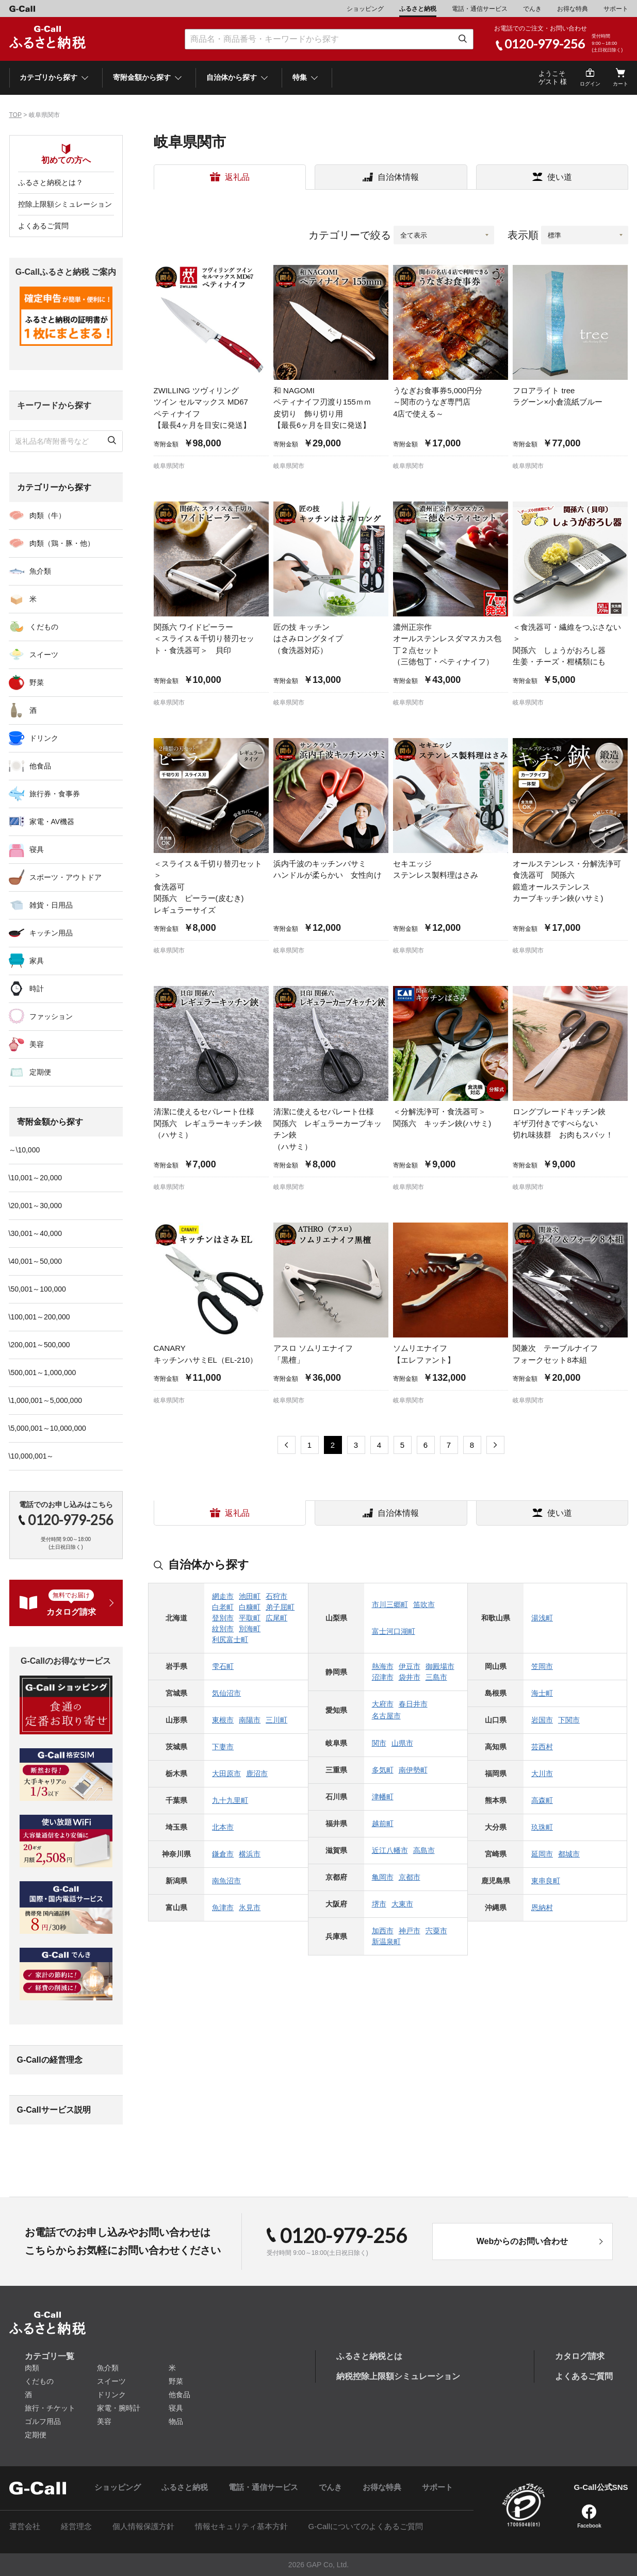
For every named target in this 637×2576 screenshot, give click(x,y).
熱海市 (383, 1666)
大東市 (402, 1904)
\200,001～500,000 (39, 1345)
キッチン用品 (51, 933)
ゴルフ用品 (43, 2421)
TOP (15, 115)
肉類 (32, 2368)
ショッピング (365, 8)
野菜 (36, 682)
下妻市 (223, 1747)
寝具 (36, 849)
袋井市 (409, 1677)
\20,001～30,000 (35, 1205)
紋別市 (223, 1629)
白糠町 (249, 1607)
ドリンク (43, 738)
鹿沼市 (257, 1773)
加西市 (383, 1931)
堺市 (379, 1904)
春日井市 (413, 1704)
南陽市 (249, 1720)
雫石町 (223, 1666)
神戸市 (409, 1931)
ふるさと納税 (417, 8)
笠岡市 (542, 1666)
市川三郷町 (390, 1604)
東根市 (223, 1720)
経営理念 (76, 2526)
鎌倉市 (223, 1854)
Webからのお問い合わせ (522, 2241)
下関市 (569, 1720)
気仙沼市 (226, 1693)
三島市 (436, 1677)
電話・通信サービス (480, 8)
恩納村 (542, 1907)
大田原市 (226, 1773)
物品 (176, 2421)
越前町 (383, 1823)
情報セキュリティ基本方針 (241, 2526)
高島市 (424, 1850)
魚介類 (40, 571)
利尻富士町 (230, 1639)
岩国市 (542, 1720)
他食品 (40, 766)
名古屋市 (386, 1716)
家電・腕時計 (118, 2408)
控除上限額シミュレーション (65, 204)
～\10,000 (24, 1150)
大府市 (383, 1704)
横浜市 (249, 1854)
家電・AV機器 (52, 821)
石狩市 (276, 1596)
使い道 (559, 177)
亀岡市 (383, 1877)
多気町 (383, 1770)
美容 (36, 1044)
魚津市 (223, 1907)
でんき (532, 8)
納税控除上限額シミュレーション (398, 2376)
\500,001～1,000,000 (42, 1372)
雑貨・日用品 (51, 905)
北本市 (223, 1827)
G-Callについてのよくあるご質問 (365, 2526)
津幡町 (383, 1797)
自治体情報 (398, 177)
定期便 (40, 1072)
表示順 (523, 235)
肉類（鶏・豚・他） (61, 543)
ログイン (590, 84)
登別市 (223, 1618)
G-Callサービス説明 (54, 2110)
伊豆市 (409, 1666)
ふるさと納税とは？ (50, 182)
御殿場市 (440, 1666)
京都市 (409, 1877)
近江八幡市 (390, 1850)
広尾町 (276, 1618)
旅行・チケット (50, 2408)
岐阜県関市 (169, 466)
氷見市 (249, 1907)
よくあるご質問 (43, 226)
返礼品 (237, 177)
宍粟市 (436, 1931)
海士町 (542, 1693)
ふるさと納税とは (369, 2356)
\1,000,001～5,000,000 (45, 1400)
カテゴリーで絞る (349, 235)
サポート (615, 8)
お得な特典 (572, 8)
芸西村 (542, 1747)
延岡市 (542, 1854)
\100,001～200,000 (39, 1317)
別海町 (249, 1629)
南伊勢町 (413, 1770)
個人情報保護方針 (143, 2526)
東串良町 (545, 1881)
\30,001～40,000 (35, 1233)
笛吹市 (424, 1604)
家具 (36, 961)
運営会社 (24, 2526)
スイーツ (43, 654)
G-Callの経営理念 (50, 2060)
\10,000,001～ (31, 1456)
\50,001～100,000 (37, 1289)
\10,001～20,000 (35, 1178)
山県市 (402, 1743)
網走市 (223, 1596)
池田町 (249, 1596)
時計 (36, 988)
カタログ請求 (580, 2356)
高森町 (542, 1800)
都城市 (569, 1854)
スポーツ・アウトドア (65, 877)
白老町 (223, 1607)
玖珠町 (542, 1827)
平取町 (249, 1618)
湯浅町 (542, 1618)
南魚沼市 (226, 1881)
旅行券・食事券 (54, 794)
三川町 (276, 1720)
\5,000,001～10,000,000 (47, 1428)
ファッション (51, 1016)
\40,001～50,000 (35, 1261)
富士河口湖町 (393, 1631)
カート (620, 84)
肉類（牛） (47, 515)
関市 (379, 1743)
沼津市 (383, 1677)
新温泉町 (386, 1941)
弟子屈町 (280, 1607)
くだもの (43, 627)
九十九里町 (230, 1800)
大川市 (542, 1773)
